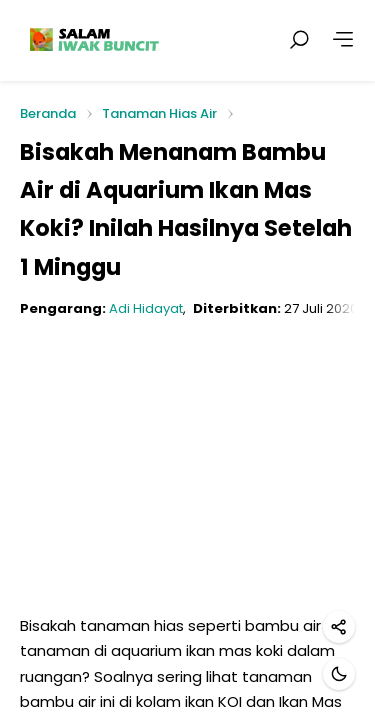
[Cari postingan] (299, 40)
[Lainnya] (343, 40)
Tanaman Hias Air (159, 113)
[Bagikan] (339, 627)
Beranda (48, 114)
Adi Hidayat (146, 308)
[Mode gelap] (339, 674)
